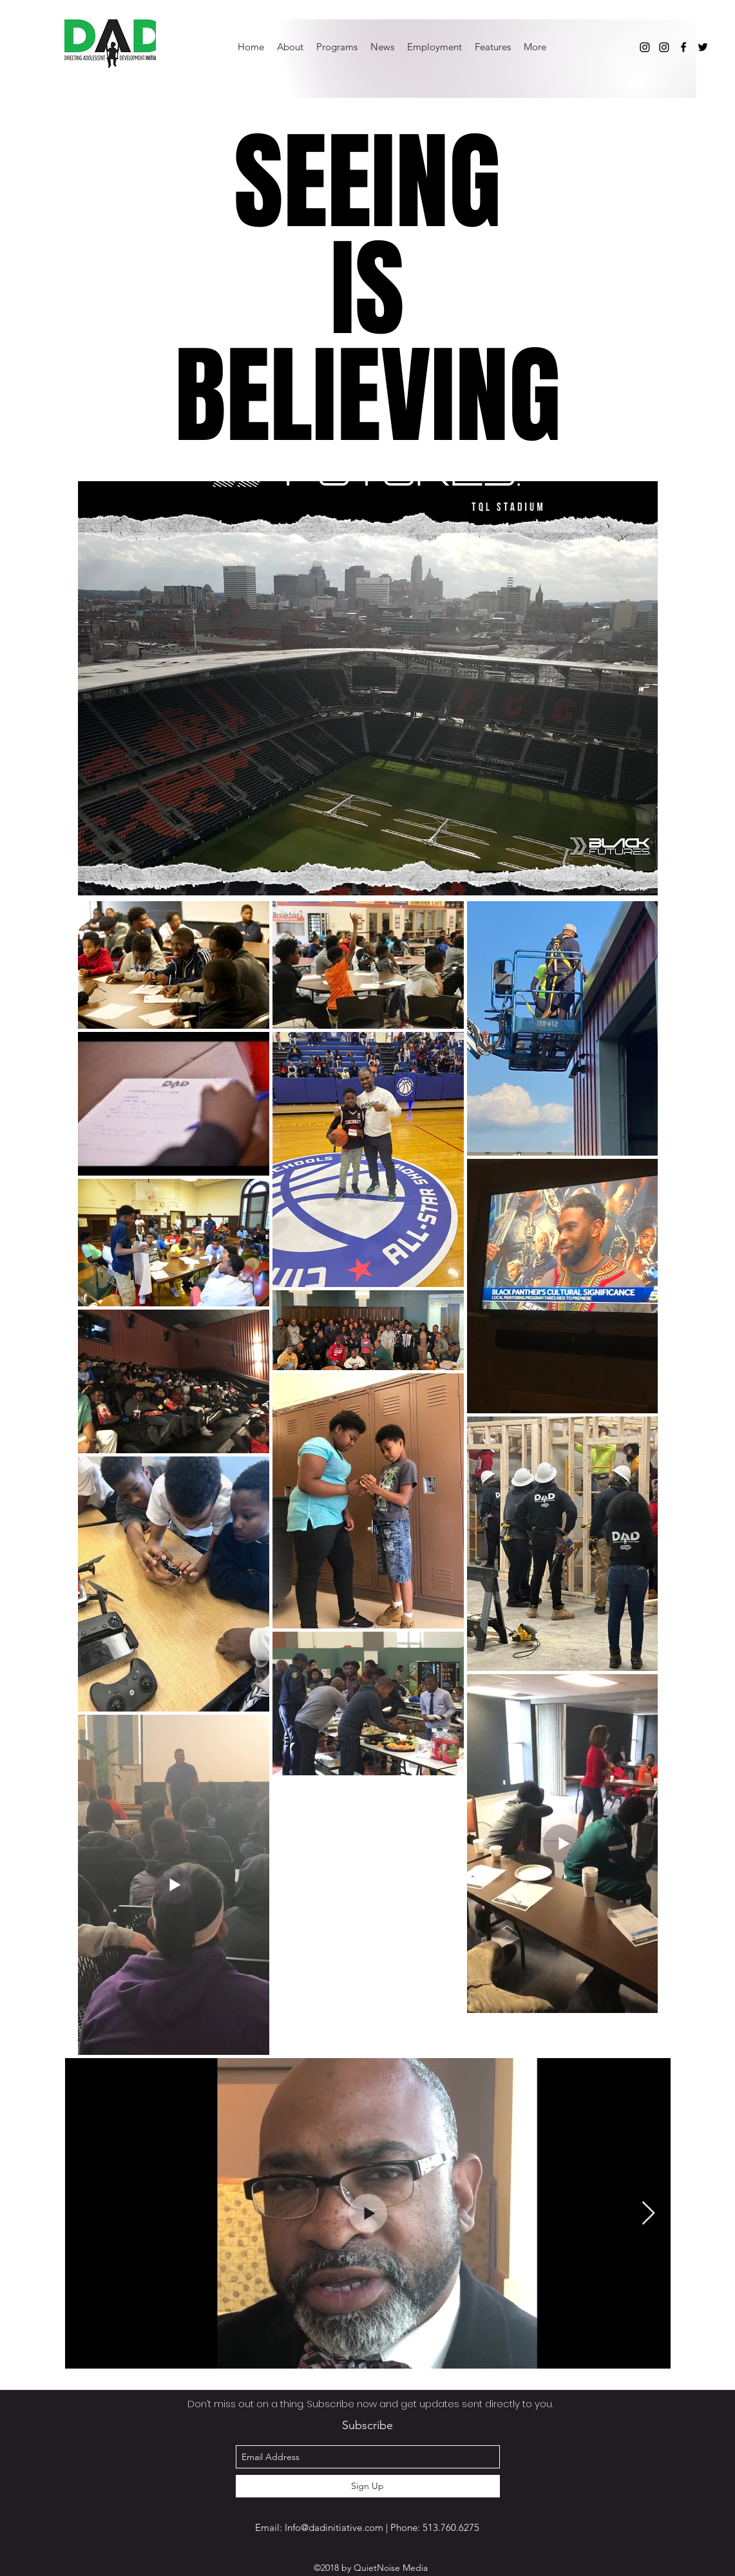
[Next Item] (648, 2213)
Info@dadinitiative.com (334, 2527)
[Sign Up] (368, 2486)
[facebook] (683, 47)
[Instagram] (644, 47)
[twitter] (702, 47)
